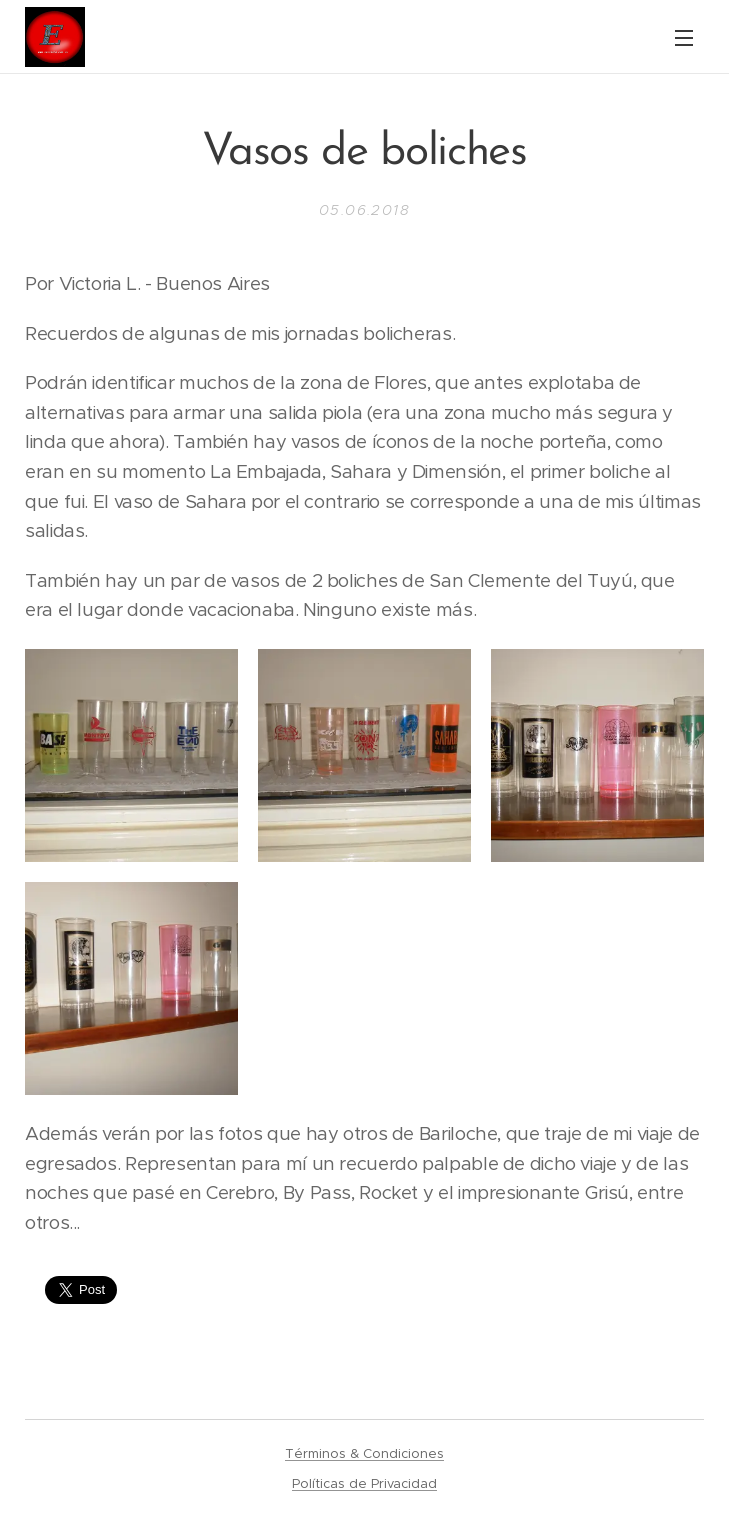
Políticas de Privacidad (364, 1483)
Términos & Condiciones (364, 1453)
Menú (684, 38)
